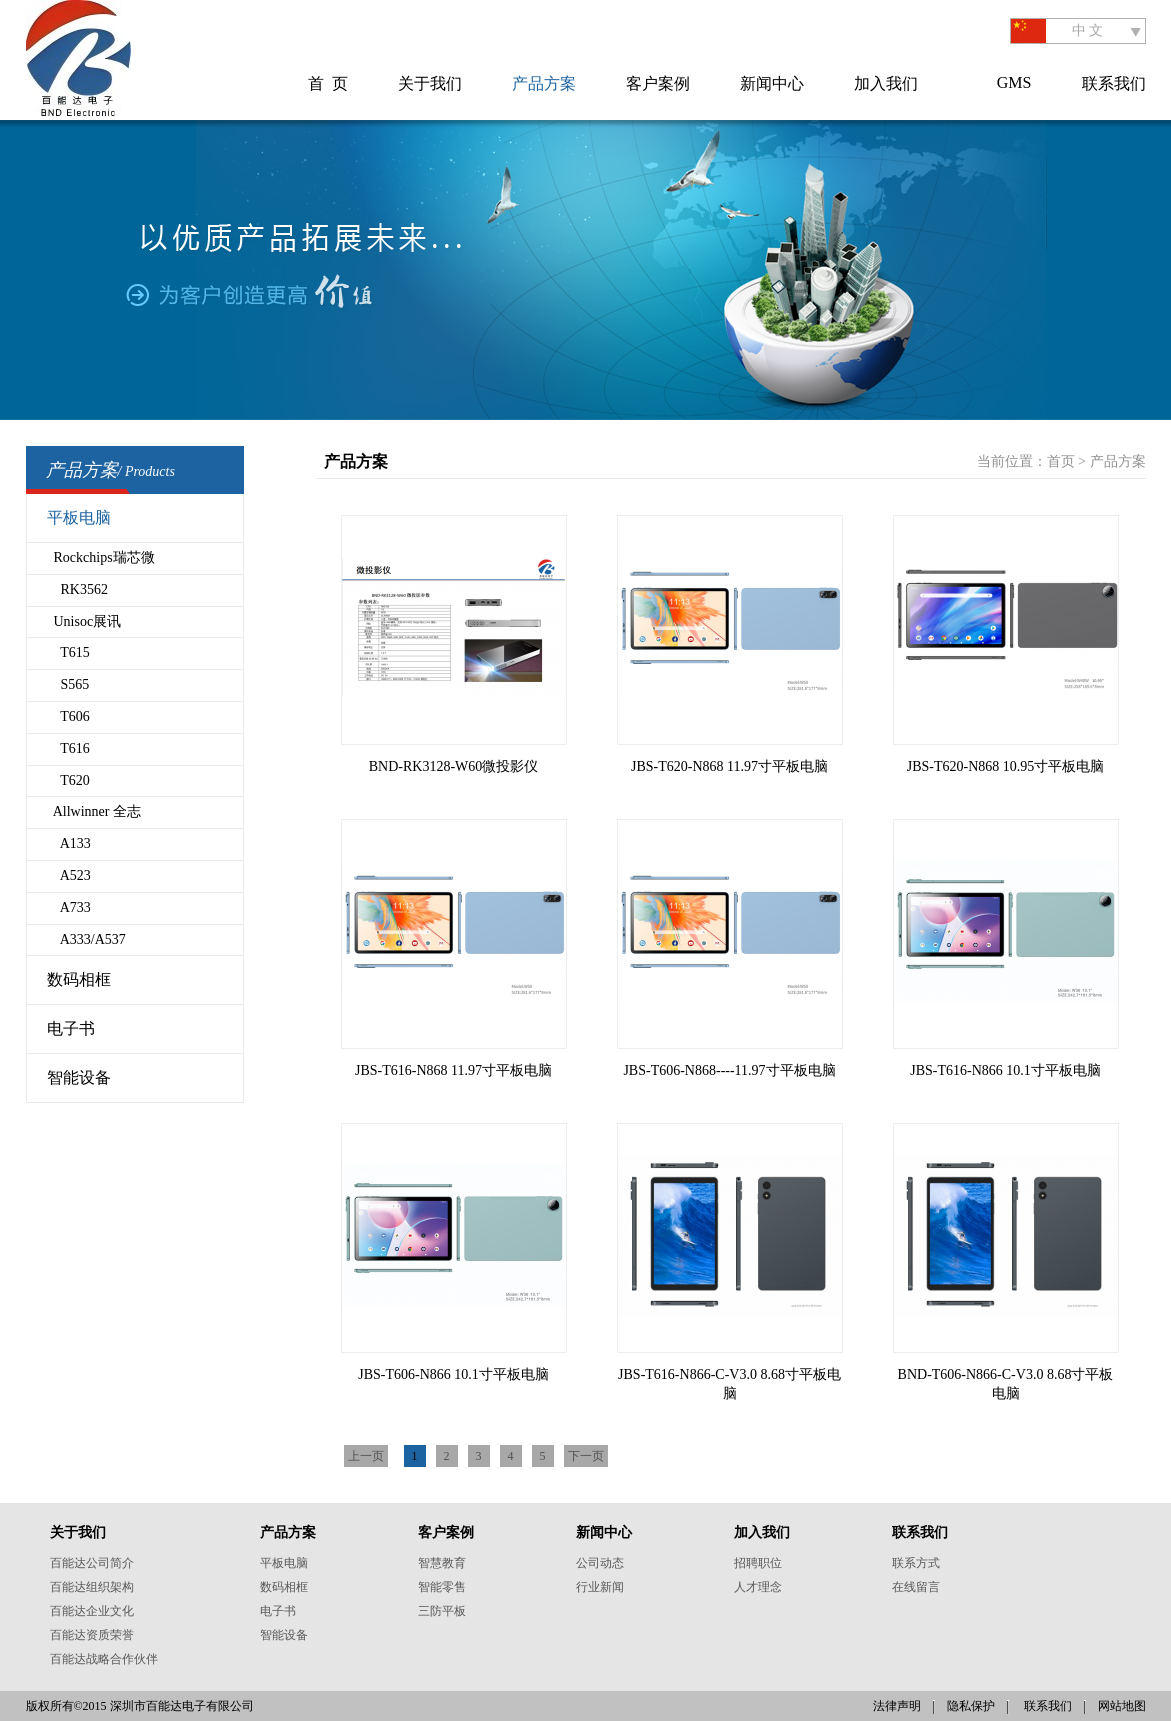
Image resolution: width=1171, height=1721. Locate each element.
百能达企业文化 (92, 1611)
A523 (69, 875)
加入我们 (886, 83)
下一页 (586, 1456)
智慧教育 (442, 1563)
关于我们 (430, 83)
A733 (69, 907)
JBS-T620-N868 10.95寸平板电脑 (1006, 766)
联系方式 (916, 1563)
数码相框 (79, 979)
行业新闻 (600, 1587)
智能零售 (442, 1587)
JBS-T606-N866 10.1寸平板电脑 (453, 1374)
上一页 (366, 1456)
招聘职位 (758, 1563)
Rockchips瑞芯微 (101, 557)
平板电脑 (79, 517)
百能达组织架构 (92, 1587)
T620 (68, 780)
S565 (68, 684)
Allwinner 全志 (94, 811)
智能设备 (79, 1077)
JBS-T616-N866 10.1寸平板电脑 (1005, 1070)
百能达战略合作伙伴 (104, 1659)
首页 (1061, 461)
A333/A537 (86, 939)
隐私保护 (971, 1706)
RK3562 (77, 589)
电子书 (71, 1028)
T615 (68, 652)
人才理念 (758, 1587)
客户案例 (658, 83)
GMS (1014, 82)
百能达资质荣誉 (92, 1635)
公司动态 (600, 1563)
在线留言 (916, 1587)
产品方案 (544, 83)
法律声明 (897, 1706)
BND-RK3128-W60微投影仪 (454, 766)
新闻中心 (772, 83)
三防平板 (442, 1611)
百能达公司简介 (92, 1563)
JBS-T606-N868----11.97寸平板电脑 (729, 1070)
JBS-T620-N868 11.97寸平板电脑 (729, 766)
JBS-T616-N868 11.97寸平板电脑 (453, 1070)
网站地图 (1122, 1706)
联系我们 (1114, 83)
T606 (68, 716)
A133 (69, 843)
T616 (68, 748)
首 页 (328, 83)
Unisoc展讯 (84, 621)
